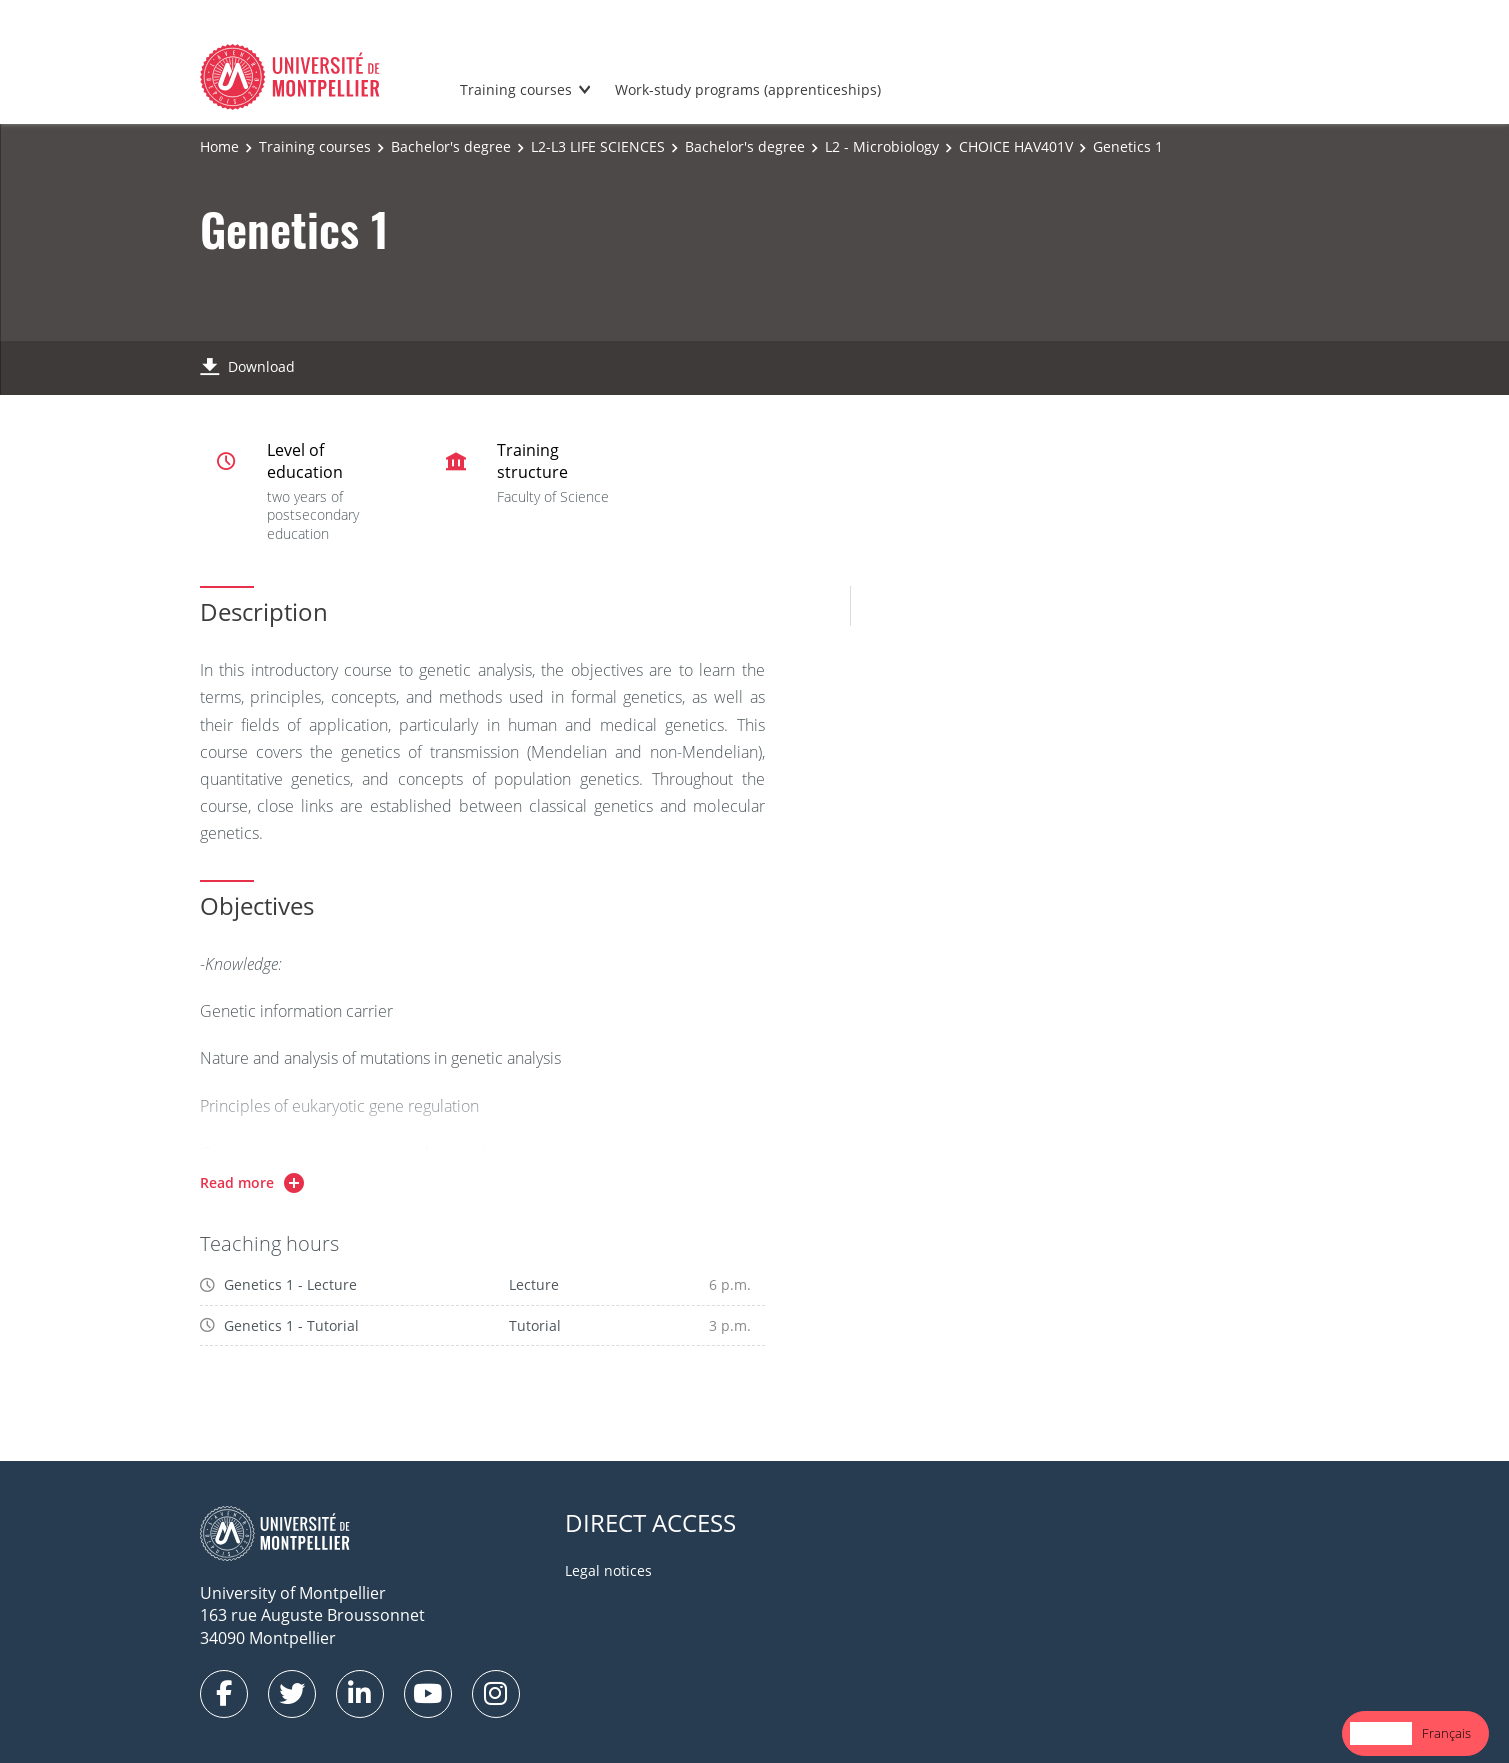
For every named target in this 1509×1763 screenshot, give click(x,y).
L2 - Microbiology (882, 146)
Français (1446, 1733)
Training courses (516, 89)
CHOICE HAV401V (1016, 146)
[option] (1446, 1733)
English (1381, 1733)
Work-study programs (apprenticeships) (748, 89)
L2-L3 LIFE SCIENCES (598, 146)
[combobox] (1381, 1733)
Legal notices (608, 1570)
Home (219, 146)
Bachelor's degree (451, 146)
